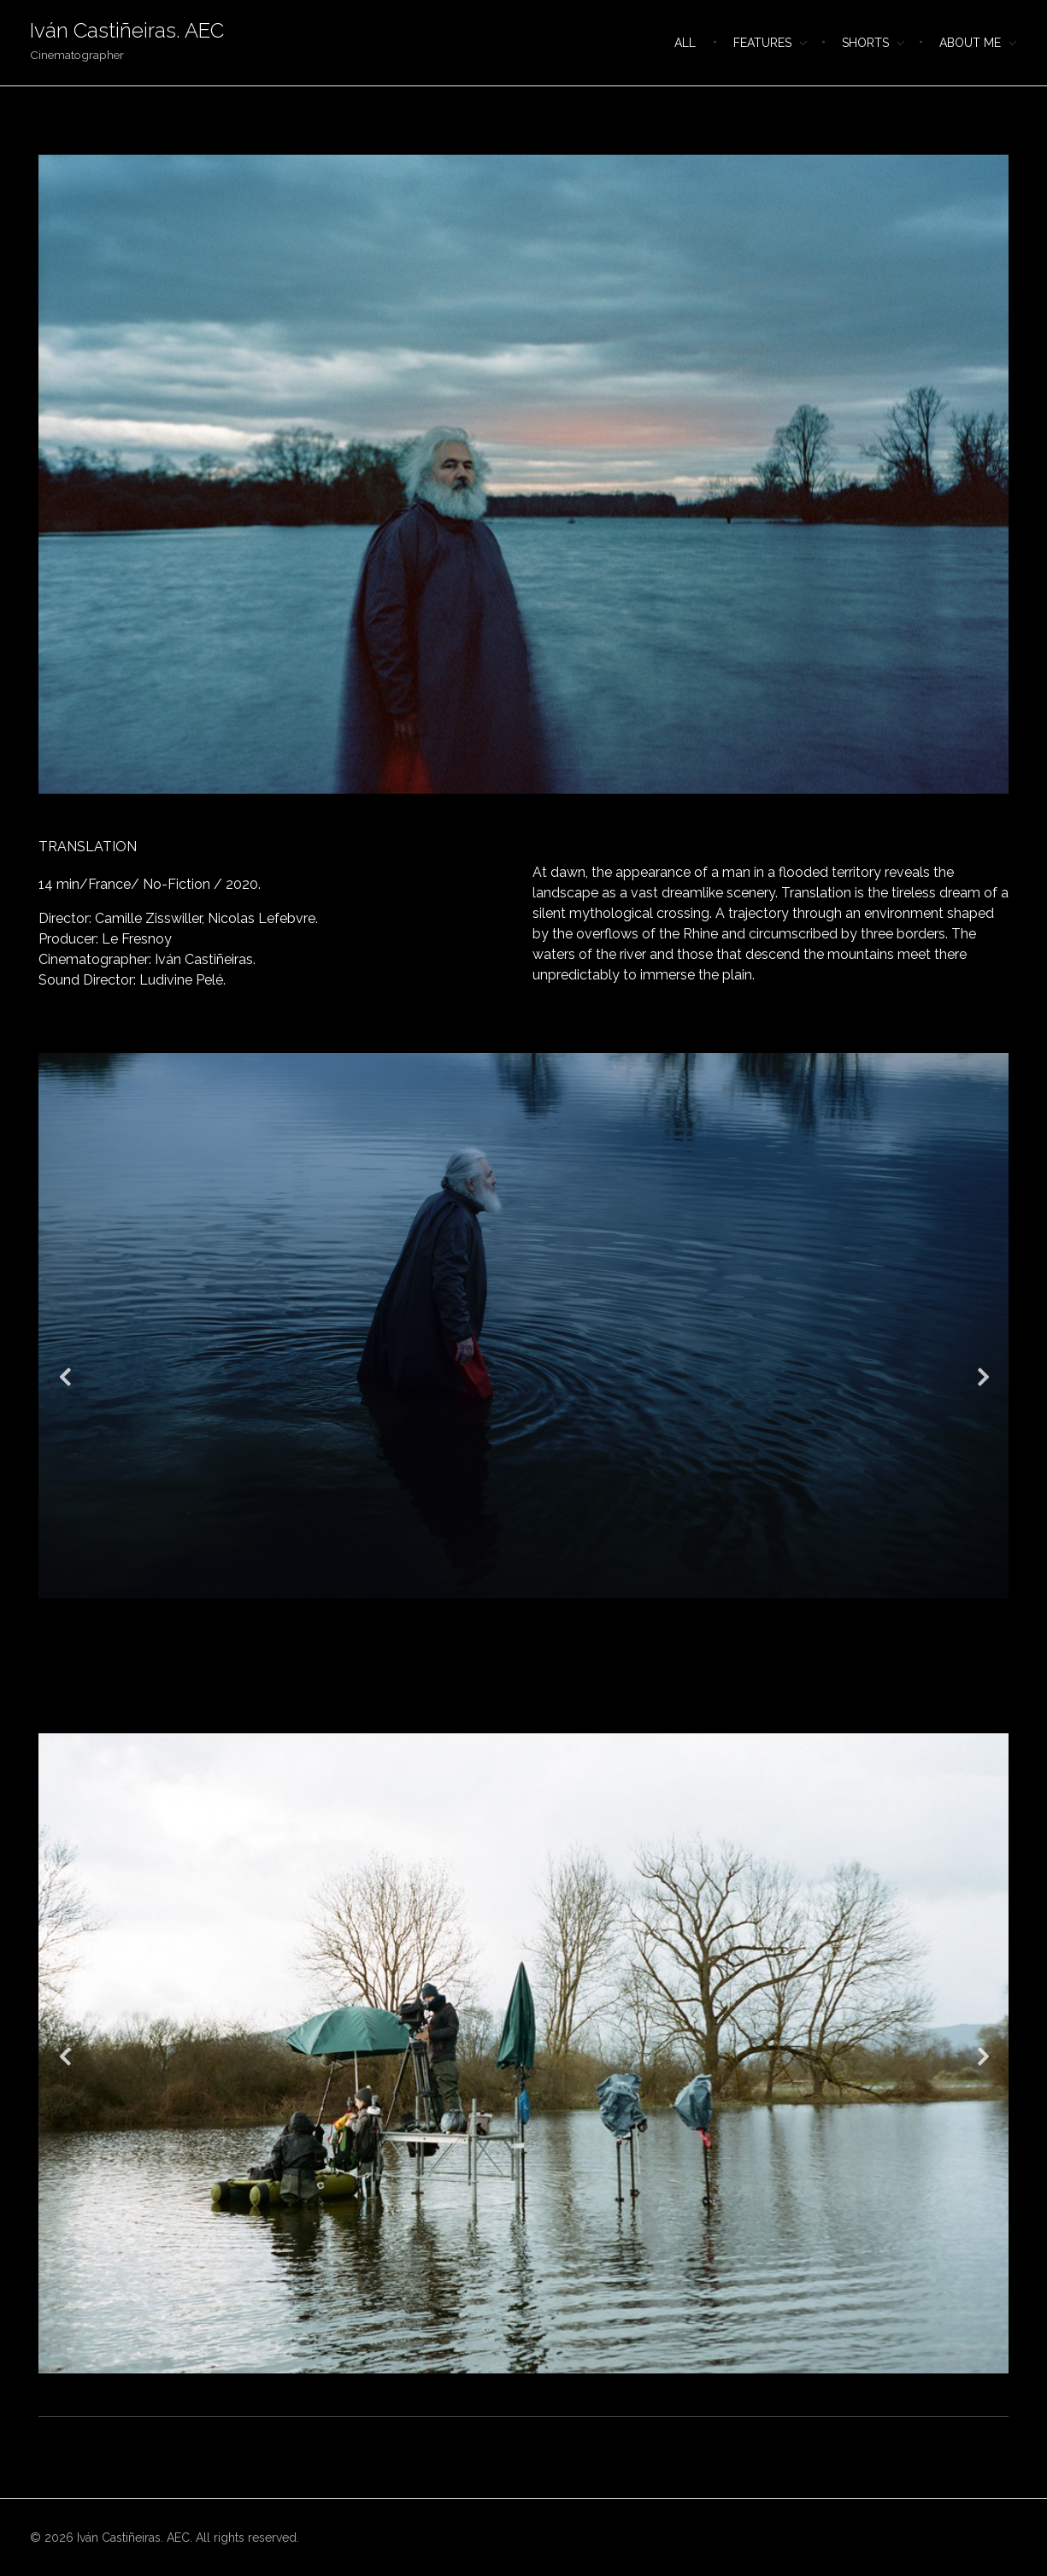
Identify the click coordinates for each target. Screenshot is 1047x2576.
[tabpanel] (523, 474)
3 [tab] (515, 1711)
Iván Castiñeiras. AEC (127, 30)
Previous (64, 1376)
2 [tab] (498, 1711)
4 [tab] (532, 1711)
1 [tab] (523, 806)
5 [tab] (549, 1711)
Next (982, 1376)
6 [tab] (566, 1711)
